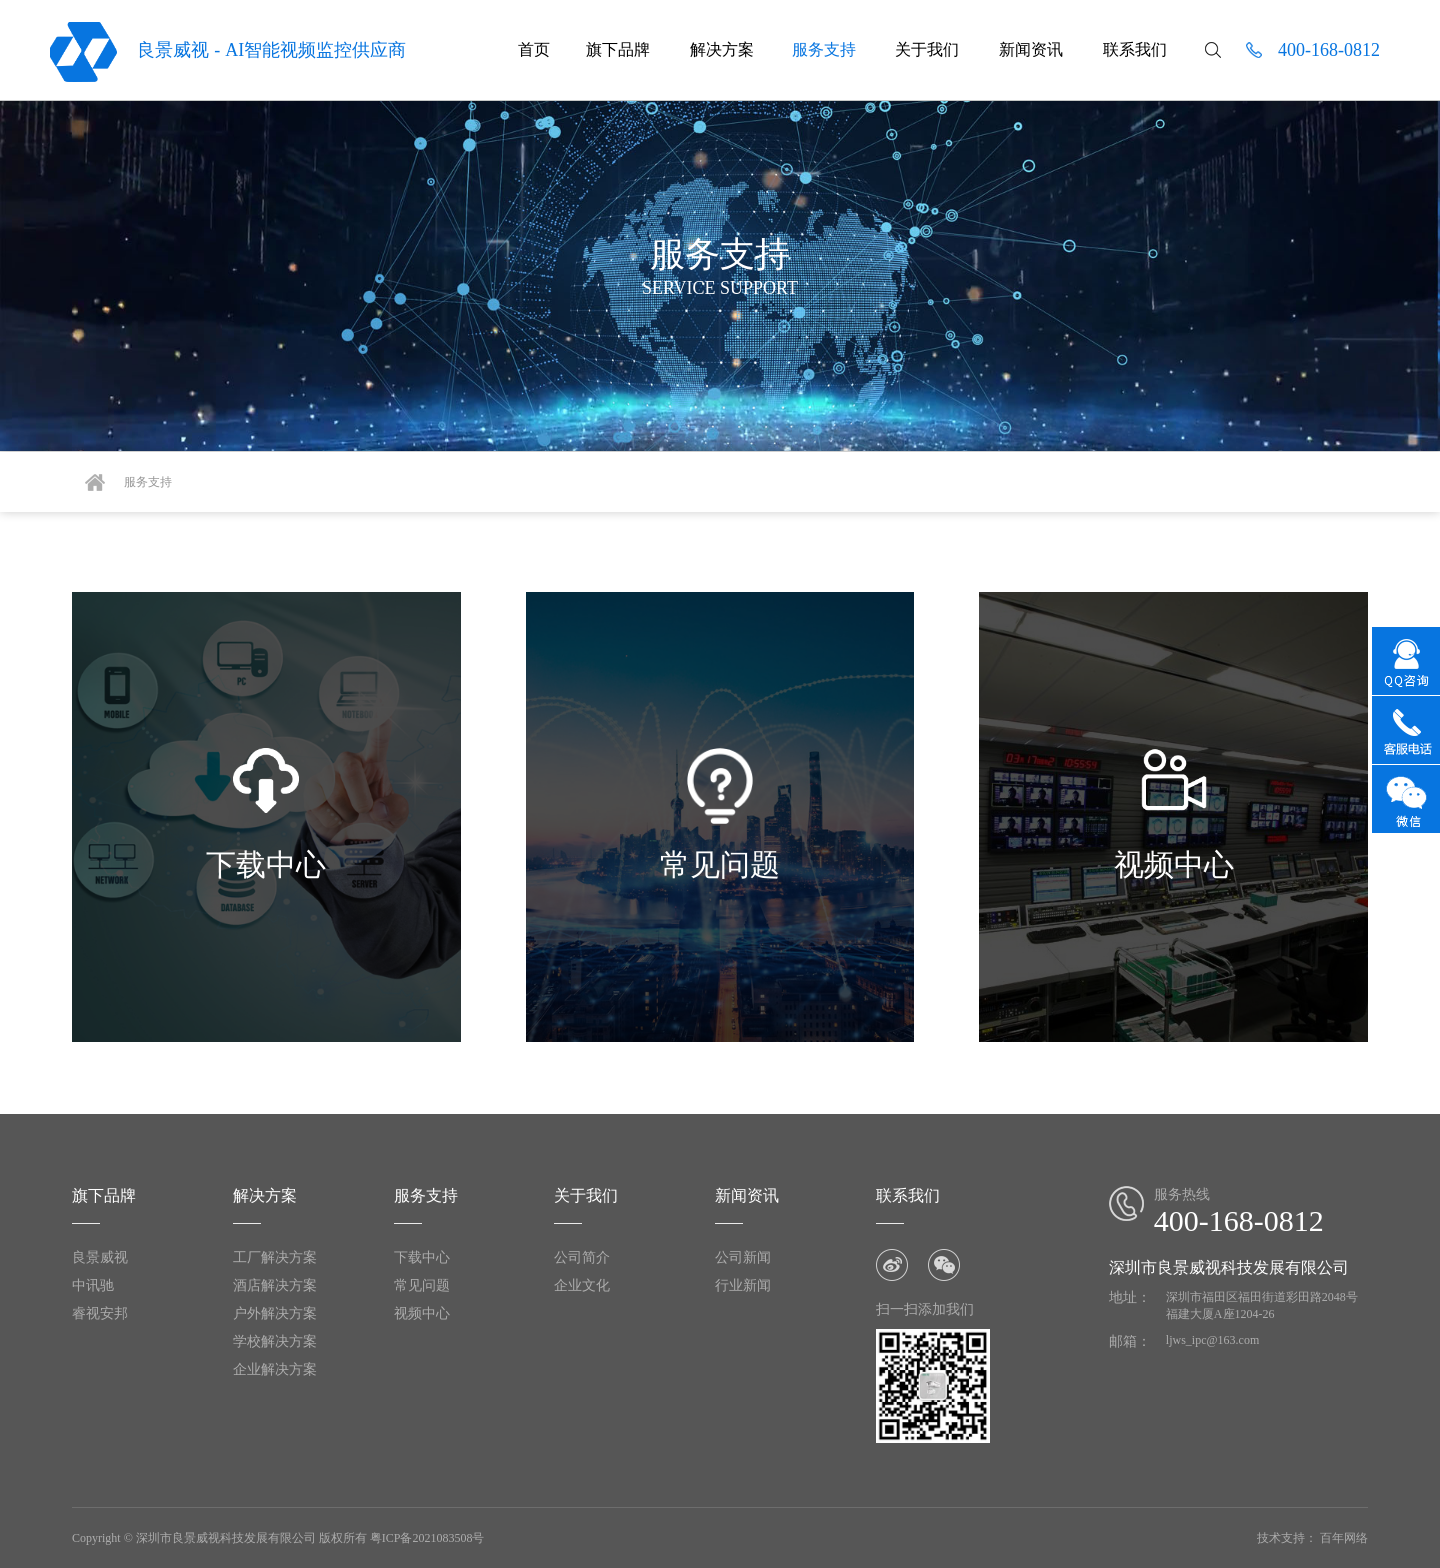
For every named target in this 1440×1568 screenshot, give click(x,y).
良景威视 (100, 1257)
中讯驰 (93, 1285)
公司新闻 (743, 1257)
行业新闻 (743, 1285)
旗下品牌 (616, 49)
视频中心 (422, 1313)
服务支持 (824, 49)
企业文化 (582, 1285)
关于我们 (927, 49)
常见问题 (422, 1285)
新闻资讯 (1031, 49)
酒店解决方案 (275, 1285)
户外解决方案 (275, 1313)
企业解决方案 (275, 1369)
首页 (534, 49)
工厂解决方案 (275, 1257)
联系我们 (1135, 49)
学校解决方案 (275, 1341)
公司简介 (582, 1257)
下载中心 (422, 1257)
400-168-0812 (1329, 50)
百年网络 (1344, 1538)
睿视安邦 (100, 1313)
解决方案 (720, 49)
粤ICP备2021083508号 (427, 1538)
